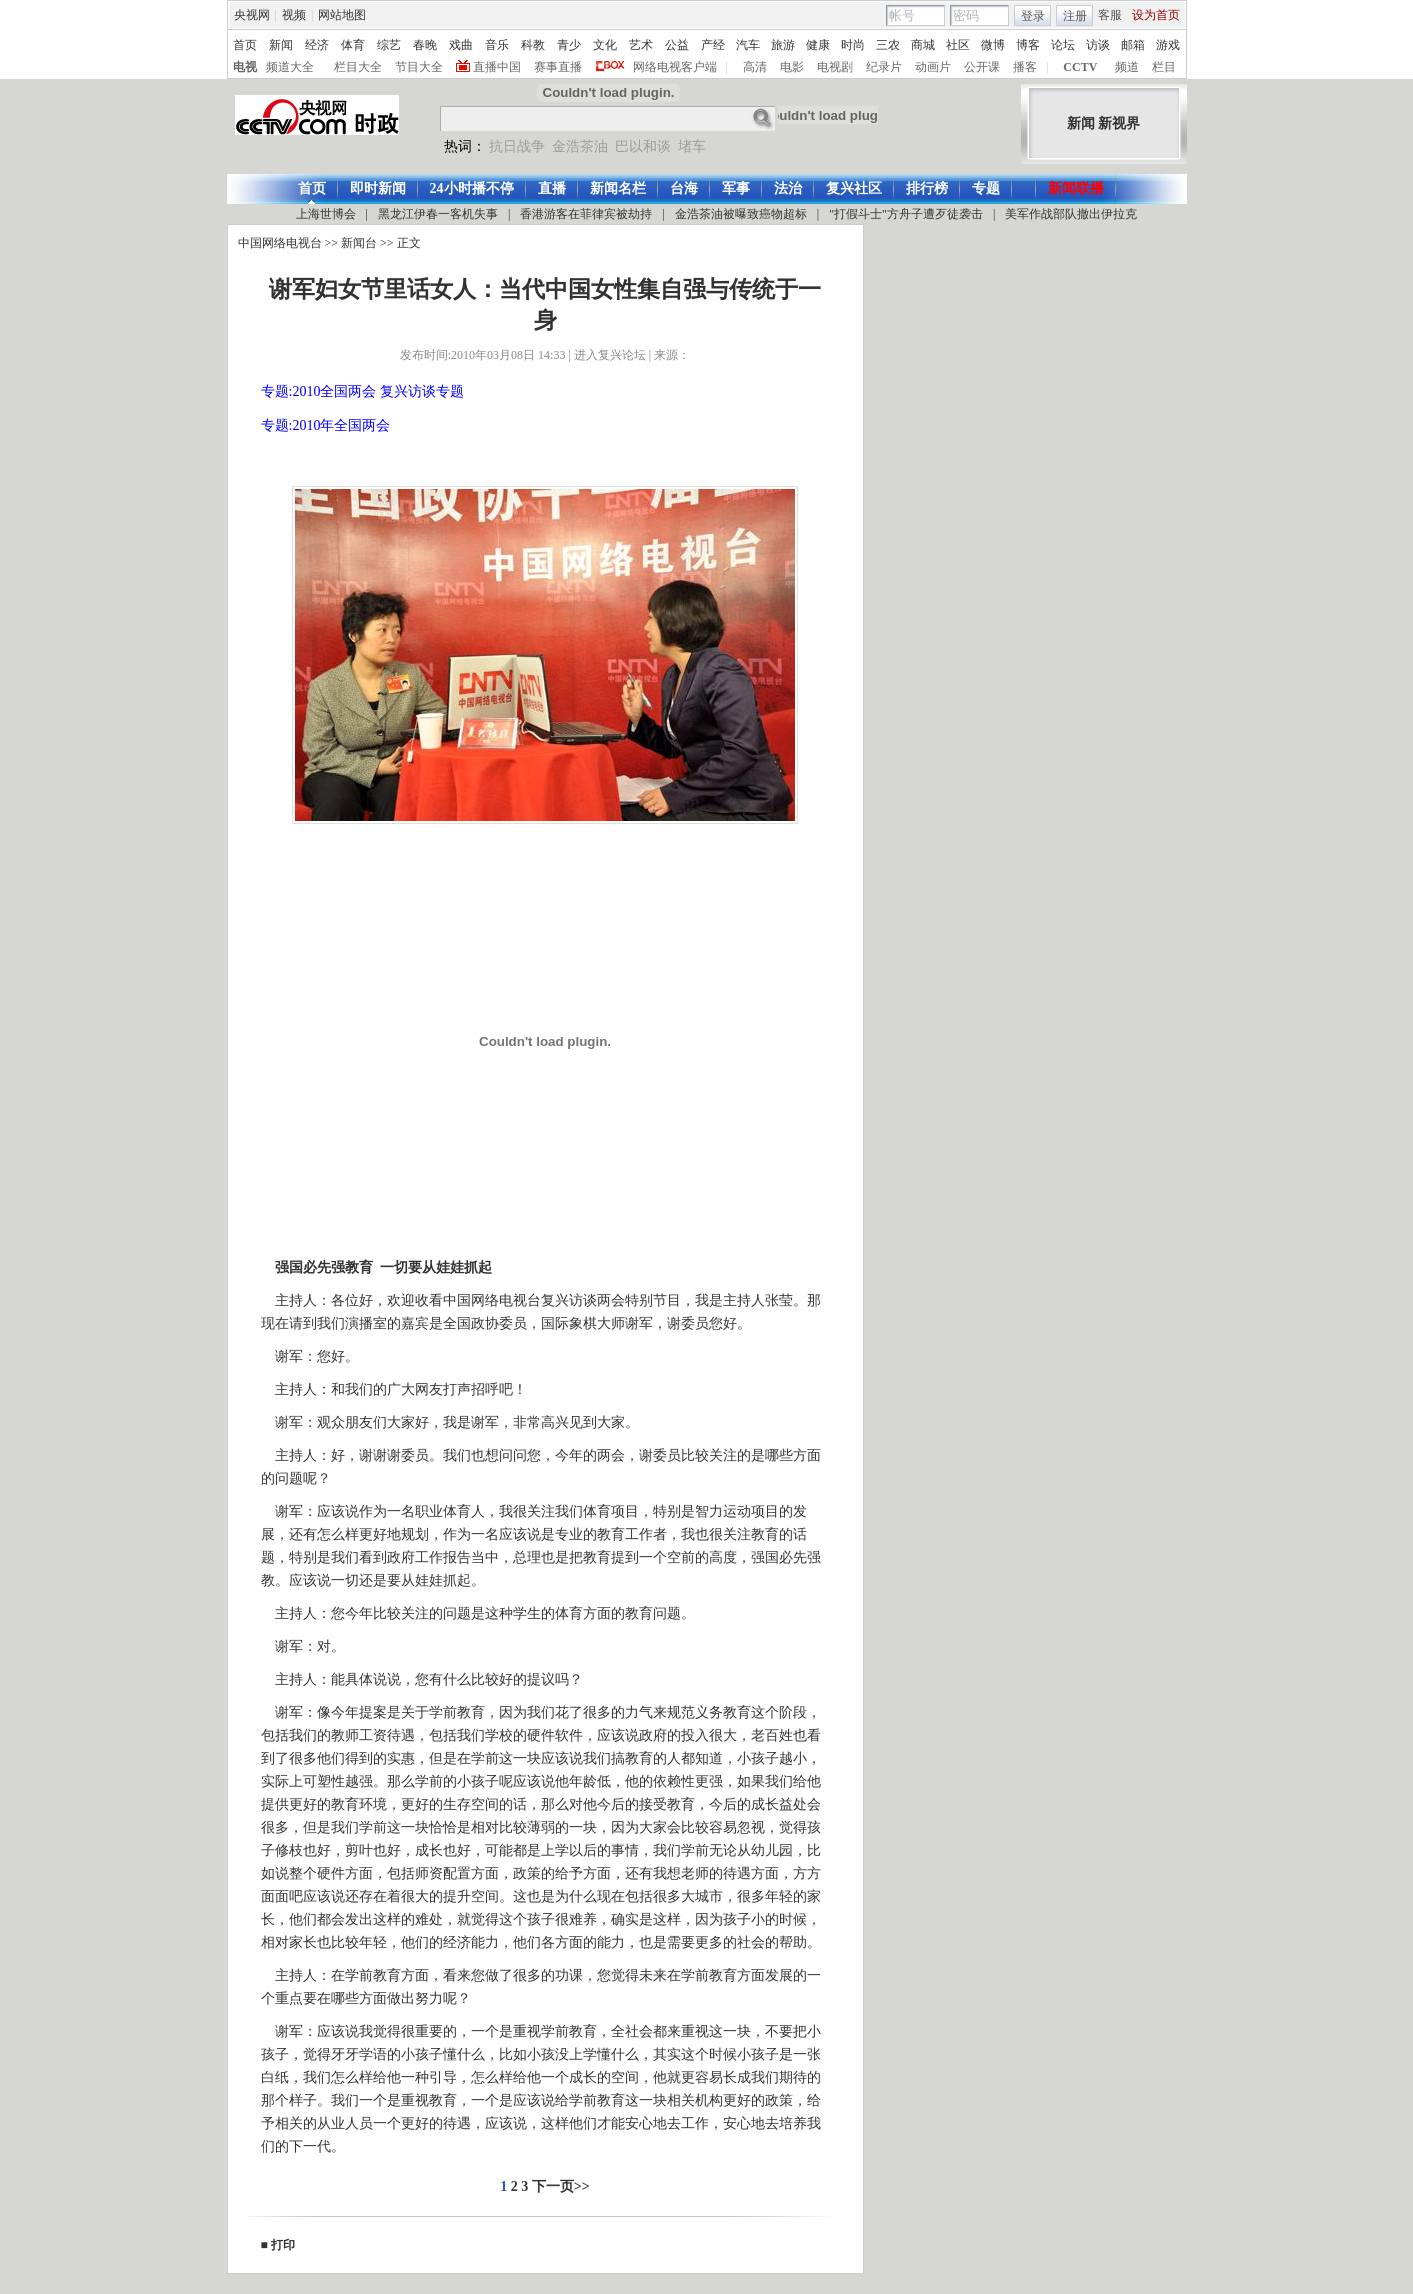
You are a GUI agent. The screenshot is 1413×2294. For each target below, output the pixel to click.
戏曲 (461, 45)
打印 (283, 2245)
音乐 (497, 45)
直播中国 (497, 67)
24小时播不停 (472, 188)
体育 (353, 45)
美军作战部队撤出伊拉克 (1071, 214)
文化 (605, 45)
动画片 (933, 67)
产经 (713, 45)
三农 (888, 45)
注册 (1075, 16)
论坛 (1063, 45)
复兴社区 (854, 188)
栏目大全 (358, 67)
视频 (294, 15)
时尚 (853, 45)
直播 (552, 188)
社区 (958, 45)
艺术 (641, 45)
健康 (818, 45)
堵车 (692, 146)
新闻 (281, 45)
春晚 (425, 45)
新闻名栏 (618, 188)
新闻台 (359, 243)
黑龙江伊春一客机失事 (438, 214)
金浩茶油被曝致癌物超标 (741, 214)
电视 (245, 67)
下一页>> (561, 2186)
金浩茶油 (580, 146)
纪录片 (884, 67)
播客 (1025, 67)
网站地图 (342, 15)
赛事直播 (558, 67)
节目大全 (419, 67)
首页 (245, 45)
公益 (677, 45)
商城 (923, 45)
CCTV (1080, 67)
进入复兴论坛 (610, 355)
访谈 (1098, 45)
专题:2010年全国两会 (326, 425)
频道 (1127, 67)
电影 (792, 67)
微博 (993, 45)
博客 (1028, 45)
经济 (317, 45)
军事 (736, 188)
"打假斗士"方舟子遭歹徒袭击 (906, 214)
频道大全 (290, 67)
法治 (788, 188)
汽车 (748, 45)
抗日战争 (517, 146)
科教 (533, 45)
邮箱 (1133, 45)
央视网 (252, 15)
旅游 (783, 45)
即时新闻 (378, 188)
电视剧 (835, 67)
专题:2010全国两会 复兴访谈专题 (362, 391)
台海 (684, 188)
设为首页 (1156, 15)
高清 (755, 67)
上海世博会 (326, 214)
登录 (1033, 16)
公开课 (982, 67)
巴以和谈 (643, 146)
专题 (986, 188)
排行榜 (927, 188)
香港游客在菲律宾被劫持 (586, 214)
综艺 (389, 45)
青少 (569, 45)
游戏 (1168, 45)
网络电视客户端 (675, 67)
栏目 (1164, 67)
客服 (1110, 15)
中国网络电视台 (280, 243)
